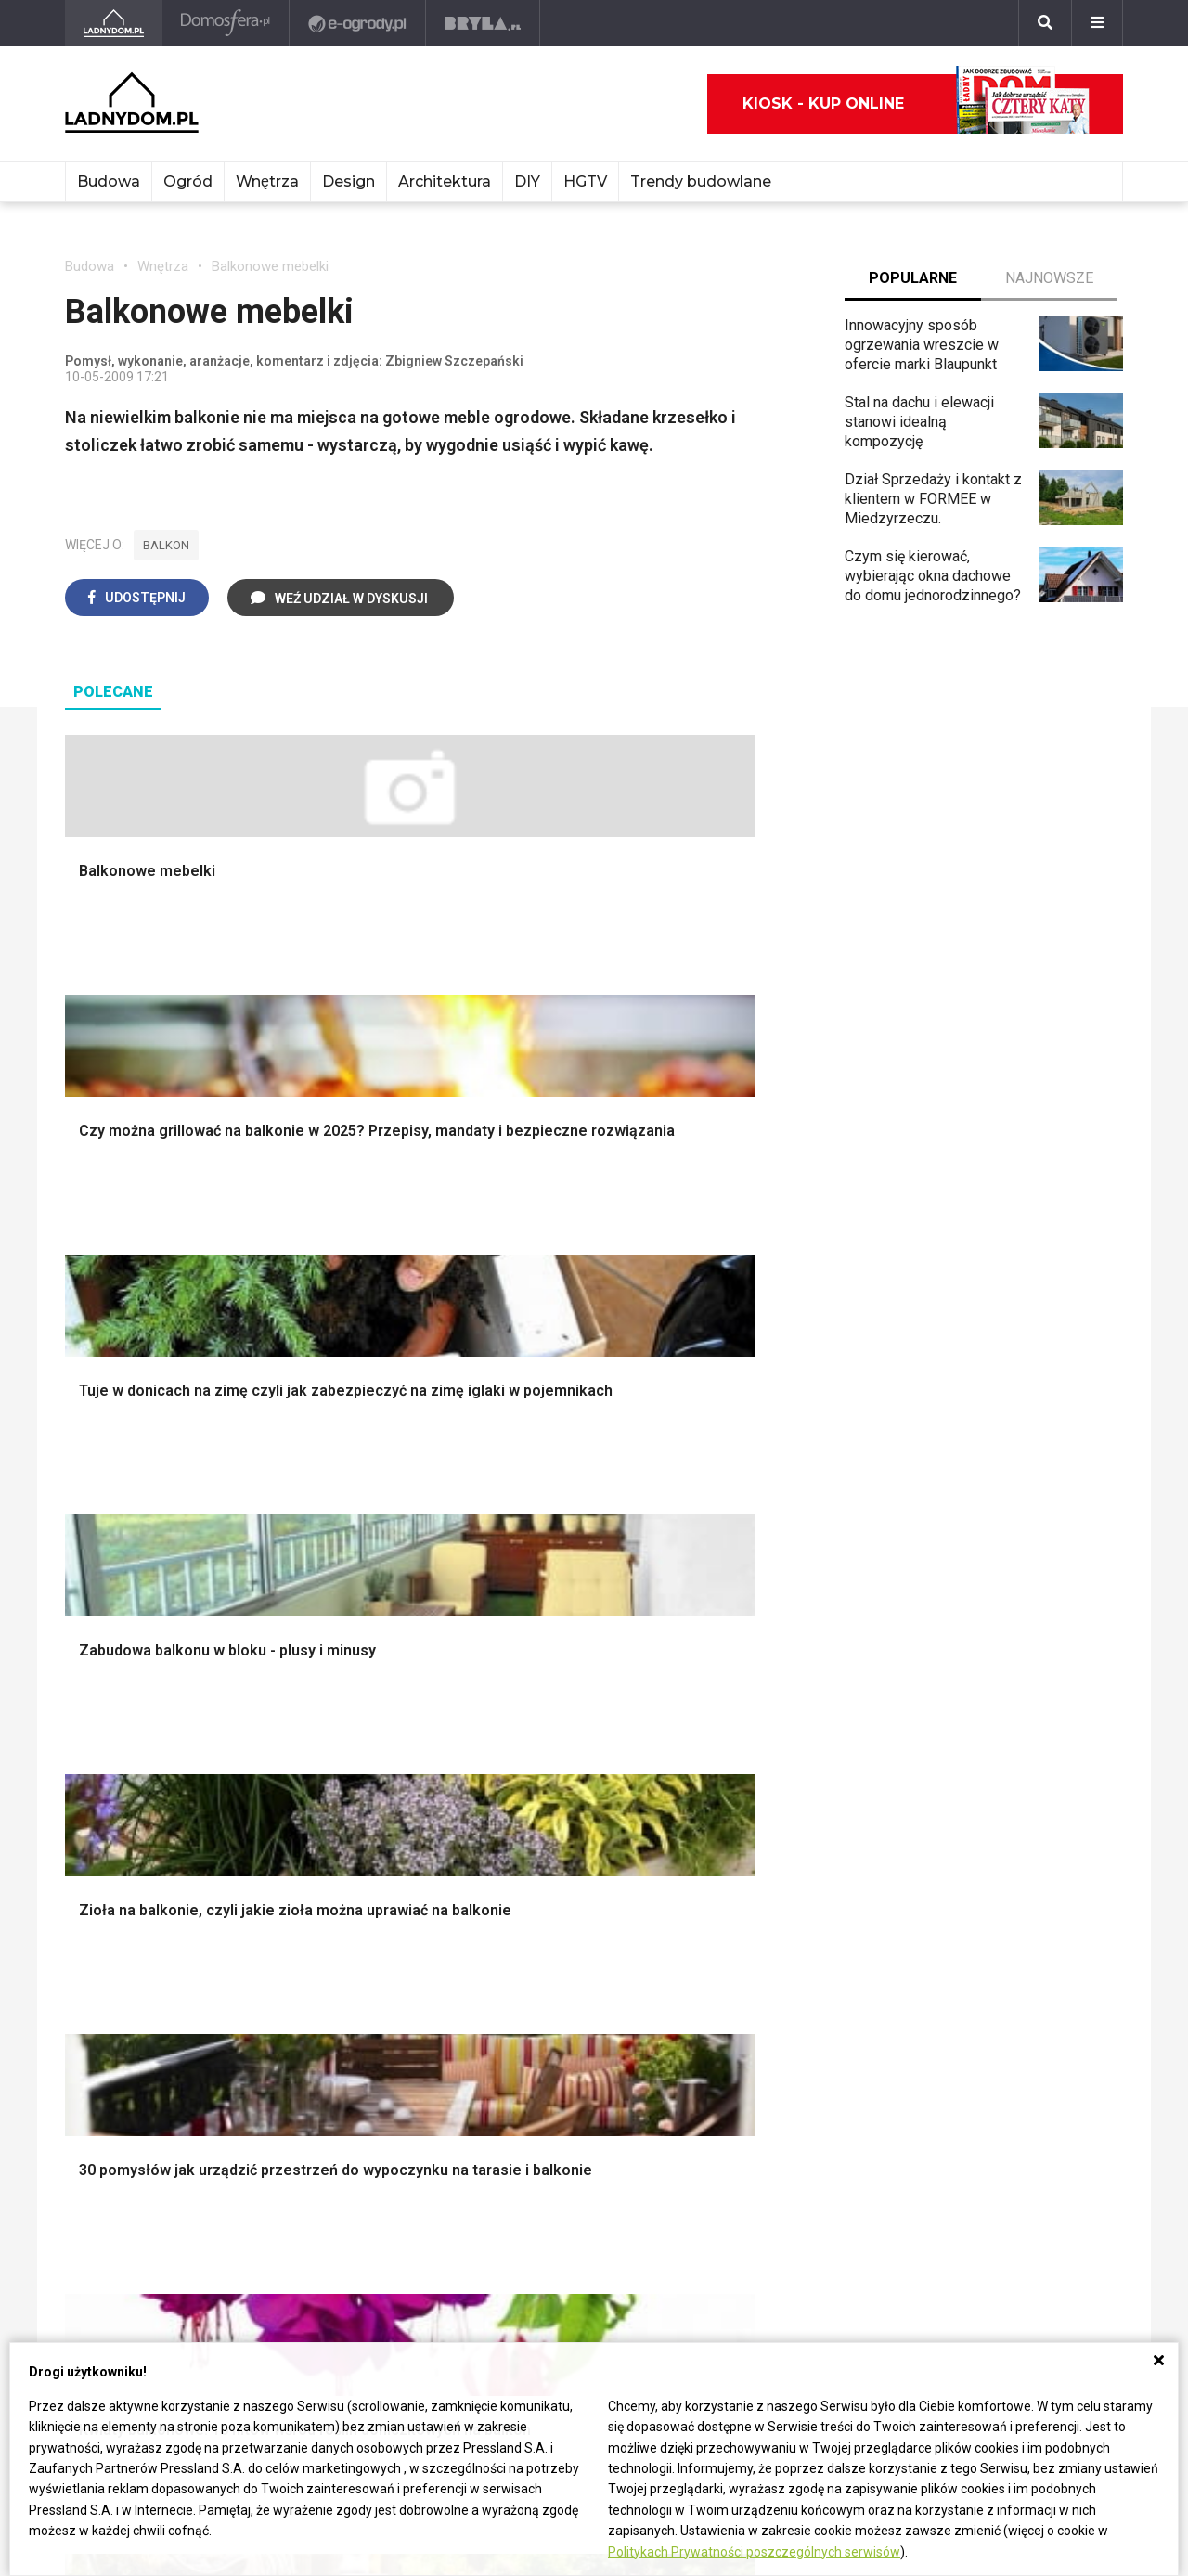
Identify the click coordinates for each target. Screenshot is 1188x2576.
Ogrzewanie (321, 1945)
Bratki (735, 2070)
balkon (166, 545)
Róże (733, 1925)
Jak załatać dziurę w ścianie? (593, 1925)
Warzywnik (752, 1654)
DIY (527, 181)
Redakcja (94, 2282)
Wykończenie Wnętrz (351, 1508)
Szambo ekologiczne (351, 1654)
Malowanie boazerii (345, 1570)
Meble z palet (762, 1591)
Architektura (444, 181)
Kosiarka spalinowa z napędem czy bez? (786, 1766)
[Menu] (1097, 23)
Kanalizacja (318, 2049)
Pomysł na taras (986, 1925)
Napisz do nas (112, 2262)
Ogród (188, 181)
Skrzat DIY (533, 1883)
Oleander (746, 1966)
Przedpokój (537, 1570)
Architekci (966, 1591)
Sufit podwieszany (342, 1612)
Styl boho (530, 1633)
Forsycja (744, 2029)
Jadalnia (526, 1591)
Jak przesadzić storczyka (583, 1904)
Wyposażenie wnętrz (1001, 1508)
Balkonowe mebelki (270, 266)
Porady (88, 1487)
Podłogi (307, 1487)
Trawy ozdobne (766, 1795)
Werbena (745, 2111)
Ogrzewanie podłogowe (359, 1987)
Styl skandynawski (559, 1654)
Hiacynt (741, 1883)
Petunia (741, 2091)
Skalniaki (745, 1529)
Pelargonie (752, 2049)
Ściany (86, 1695)
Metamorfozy (543, 1612)
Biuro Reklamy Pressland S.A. (160, 2240)
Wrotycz (743, 1716)
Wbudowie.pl (324, 1925)
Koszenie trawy (767, 1612)
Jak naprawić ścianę (563, 2007)
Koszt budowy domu (132, 1570)
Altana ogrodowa (771, 1508)
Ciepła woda (105, 1633)
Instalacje (96, 1716)
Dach (81, 1591)
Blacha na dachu (333, 1633)
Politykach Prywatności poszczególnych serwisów (754, 2551)
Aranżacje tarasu (769, 1633)
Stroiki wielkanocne (997, 1654)
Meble (954, 1487)
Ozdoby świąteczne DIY (1012, 1550)
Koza (299, 1966)
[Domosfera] (227, 23)
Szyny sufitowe (332, 2007)
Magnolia (746, 1736)
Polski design (979, 1612)
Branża (955, 1904)
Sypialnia (528, 1529)
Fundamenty (104, 1674)
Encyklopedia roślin (779, 1674)
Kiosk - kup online (916, 104)
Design (348, 181)
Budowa (108, 181)
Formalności (104, 1612)
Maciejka (745, 2007)
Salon (517, 1487)
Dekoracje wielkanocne (1008, 1633)
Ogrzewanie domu (124, 1654)
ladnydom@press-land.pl (145, 2220)
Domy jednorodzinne (1000, 1883)
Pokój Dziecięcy (986, 1529)
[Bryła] (485, 23)
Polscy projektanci (993, 1570)
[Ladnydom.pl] (114, 23)
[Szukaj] (1045, 23)
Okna (81, 1550)
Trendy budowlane (700, 181)
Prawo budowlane (340, 1904)
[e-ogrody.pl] (359, 23)
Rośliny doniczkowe (781, 1550)
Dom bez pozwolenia (351, 1883)
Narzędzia (315, 1550)
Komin (85, 1529)
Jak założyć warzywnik (574, 1987)
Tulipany (743, 1945)
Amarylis (745, 1987)
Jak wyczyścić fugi (561, 1945)
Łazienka (528, 1508)
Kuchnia (524, 1550)
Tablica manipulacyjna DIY (582, 2049)
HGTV (585, 181)
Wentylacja (317, 2029)
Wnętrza (267, 181)
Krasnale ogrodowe (780, 1695)
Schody (89, 1508)
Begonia (743, 1904)
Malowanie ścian (336, 1529)
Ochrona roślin (762, 1570)
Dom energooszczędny (357, 2070)
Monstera (748, 1487)
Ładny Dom (101, 1883)
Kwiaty (738, 2133)
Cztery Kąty (103, 1904)
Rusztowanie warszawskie (369, 1591)
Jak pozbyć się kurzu (568, 1966)
